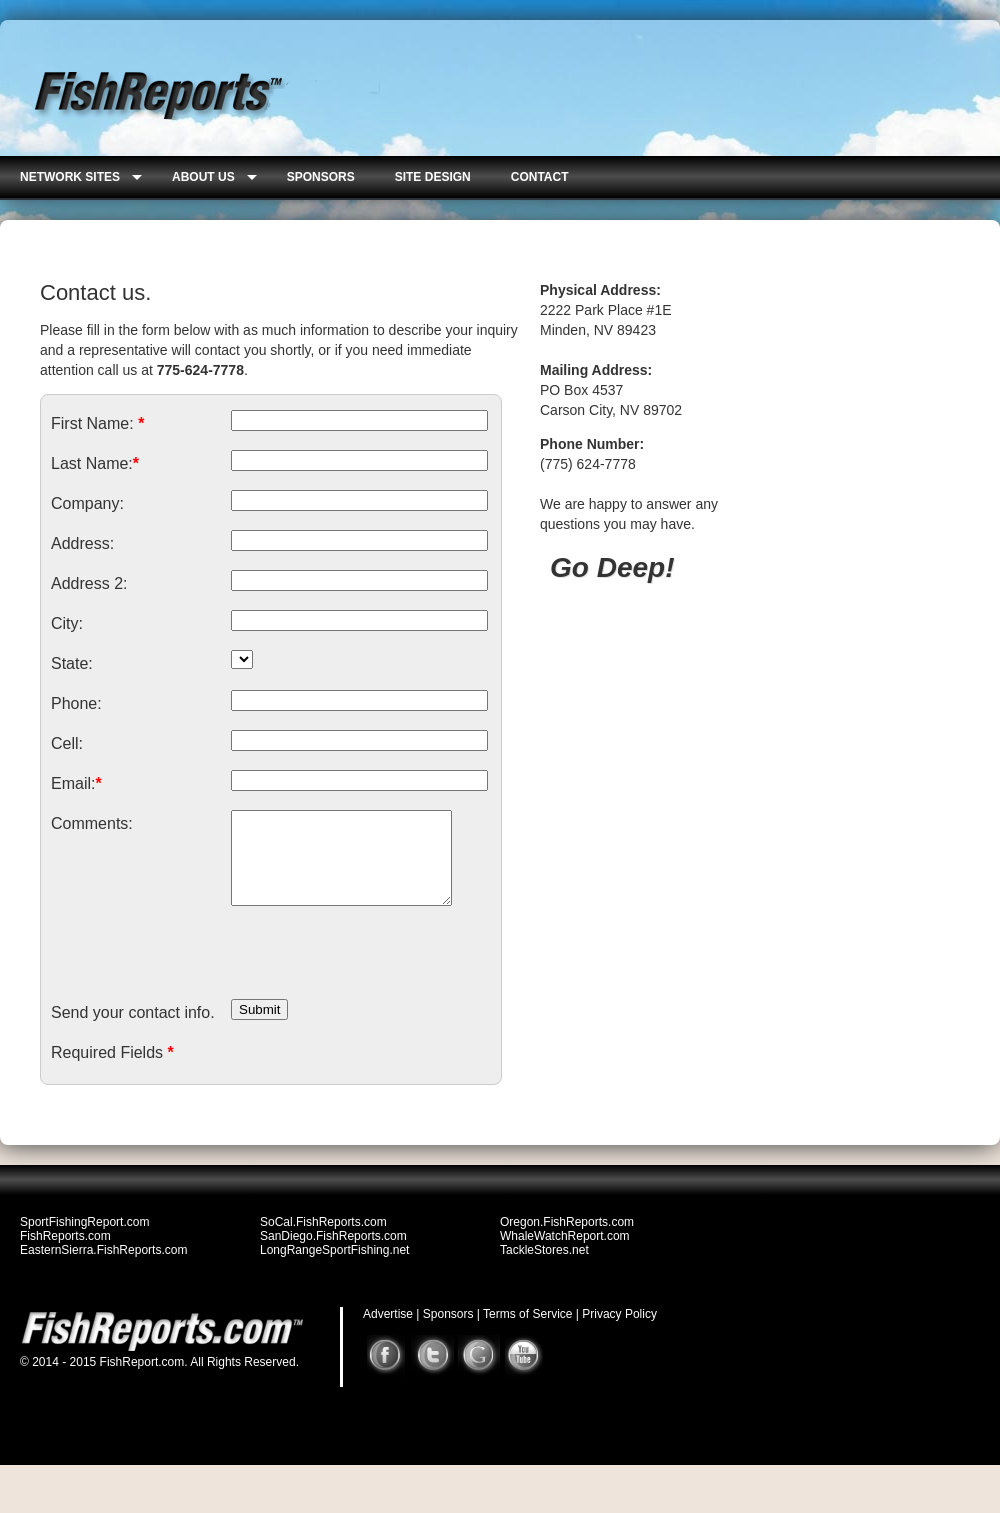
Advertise (388, 1332)
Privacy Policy (619, 1332)
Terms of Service (527, 1332)
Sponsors (448, 1332)
